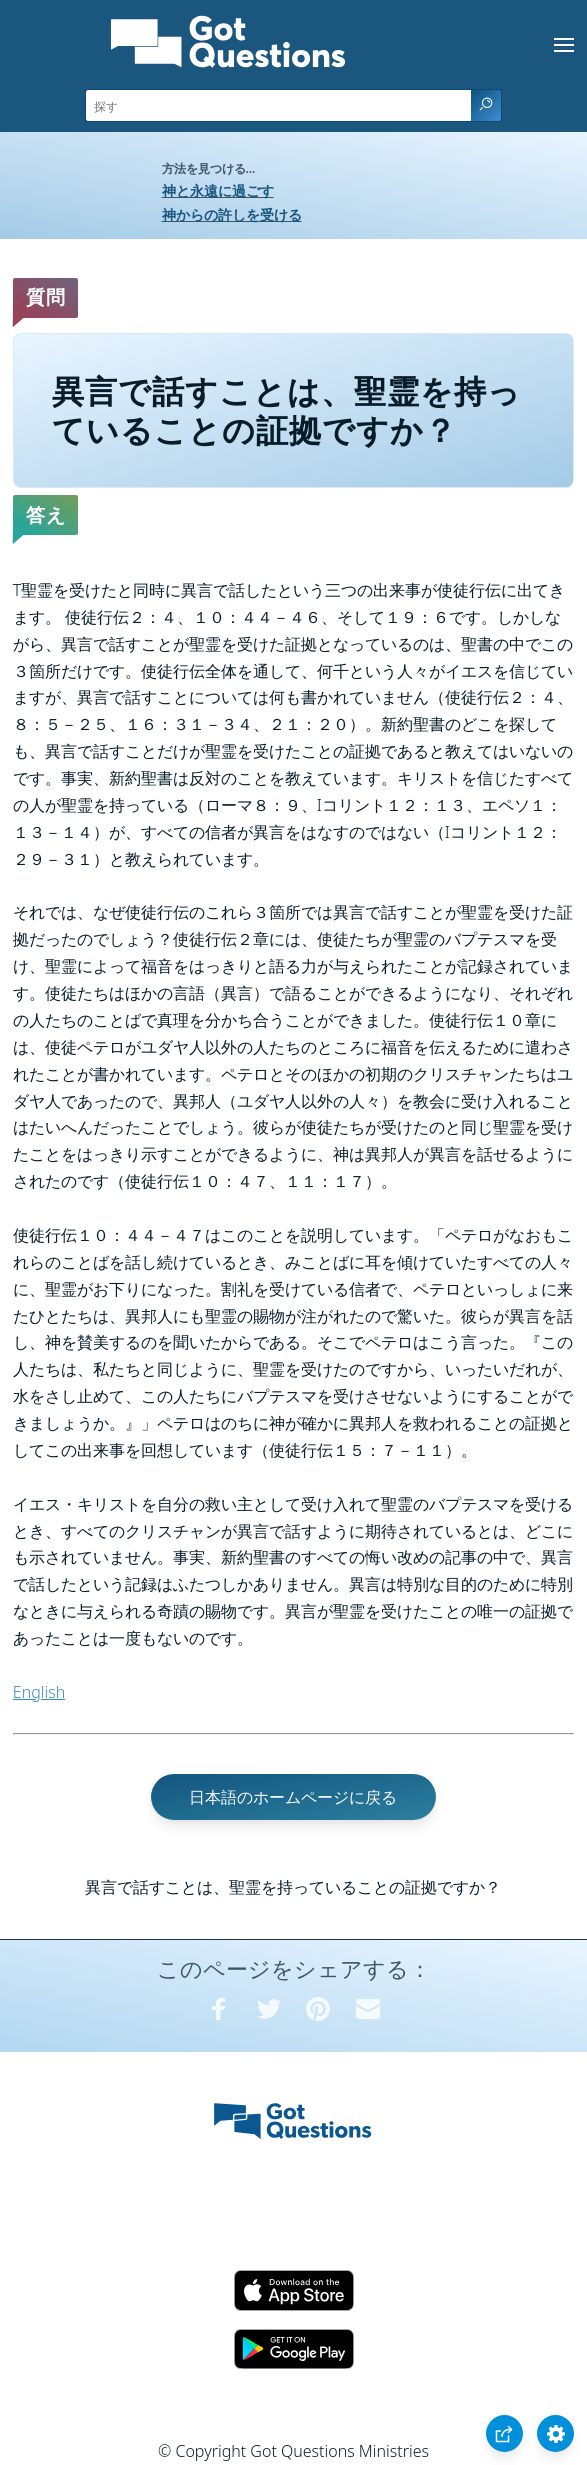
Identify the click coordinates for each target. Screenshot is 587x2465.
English (39, 1692)
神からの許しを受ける (232, 214)
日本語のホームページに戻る (293, 1797)
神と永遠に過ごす (218, 190)
